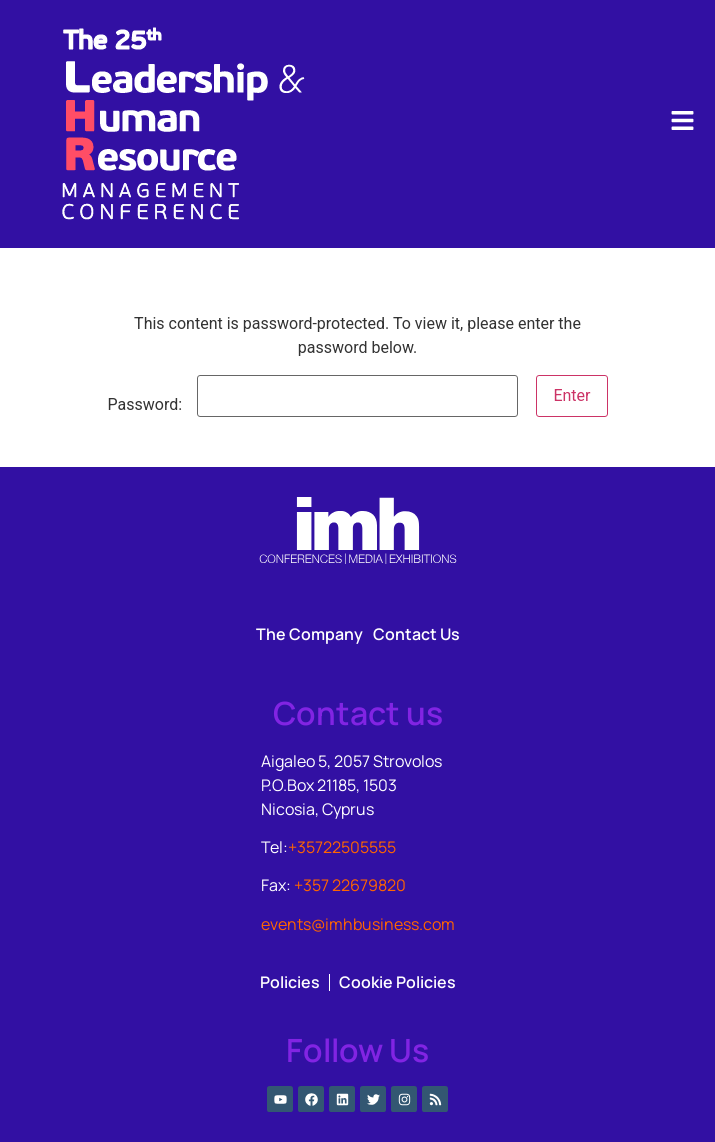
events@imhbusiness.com (358, 924)
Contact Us (416, 634)
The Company (309, 634)
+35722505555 (342, 847)
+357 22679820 (350, 885)
